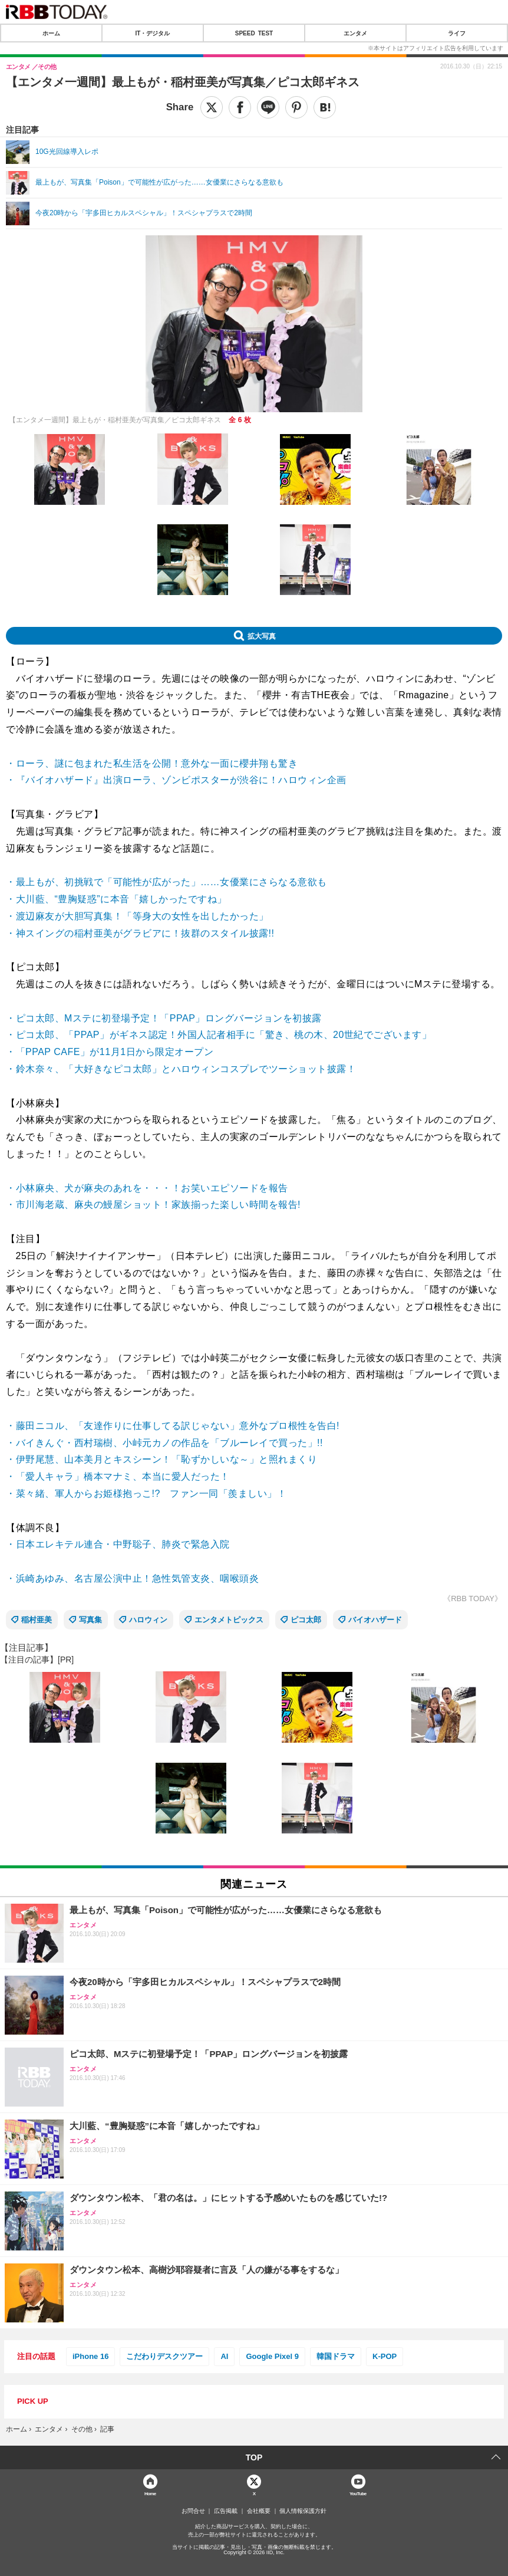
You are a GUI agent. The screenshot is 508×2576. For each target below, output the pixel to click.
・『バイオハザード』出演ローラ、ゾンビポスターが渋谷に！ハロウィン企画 (176, 780)
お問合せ (193, 2511)
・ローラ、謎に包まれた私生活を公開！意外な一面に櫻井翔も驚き (152, 763)
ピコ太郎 (306, 1619)
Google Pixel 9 (272, 2356)
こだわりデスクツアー (164, 2356)
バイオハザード (375, 1619)
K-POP (384, 2356)
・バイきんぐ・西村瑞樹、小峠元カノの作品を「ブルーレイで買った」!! (164, 1443)
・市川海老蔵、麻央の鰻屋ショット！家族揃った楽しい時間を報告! (153, 1205)
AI (224, 2356)
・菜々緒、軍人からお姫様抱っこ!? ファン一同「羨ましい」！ (146, 1494)
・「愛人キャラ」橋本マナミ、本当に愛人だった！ (118, 1476)
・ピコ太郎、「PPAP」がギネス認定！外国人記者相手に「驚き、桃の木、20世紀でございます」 (218, 1035)
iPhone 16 (90, 2356)
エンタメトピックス (228, 1619)
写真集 (90, 1619)
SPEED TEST (254, 33)
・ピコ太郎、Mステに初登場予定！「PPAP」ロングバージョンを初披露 (164, 1018)
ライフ (457, 33)
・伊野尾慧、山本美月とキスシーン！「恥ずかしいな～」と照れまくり (161, 1459)
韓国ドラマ (335, 2356)
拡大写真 (262, 635)
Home (150, 2493)
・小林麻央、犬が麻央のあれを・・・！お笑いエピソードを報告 (147, 1188)
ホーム (51, 33)
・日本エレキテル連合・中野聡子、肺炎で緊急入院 (118, 1544)
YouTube (358, 2493)
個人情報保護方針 (302, 2511)
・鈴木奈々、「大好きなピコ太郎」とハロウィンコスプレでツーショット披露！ (181, 1069)
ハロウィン (148, 1619)
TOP (254, 2457)
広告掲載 (225, 2511)
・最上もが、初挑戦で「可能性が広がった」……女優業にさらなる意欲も (166, 882)
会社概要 (259, 2511)
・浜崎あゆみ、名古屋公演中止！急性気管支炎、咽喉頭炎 (132, 1578)
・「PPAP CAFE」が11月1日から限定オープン (109, 1052)
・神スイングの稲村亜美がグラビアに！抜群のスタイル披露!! (140, 933)
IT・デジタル (153, 33)
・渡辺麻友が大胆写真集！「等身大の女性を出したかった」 (137, 916)
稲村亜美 (36, 1619)
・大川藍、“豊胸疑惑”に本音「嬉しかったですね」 (116, 899)
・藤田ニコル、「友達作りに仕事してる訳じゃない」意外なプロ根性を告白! (172, 1426)
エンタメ (355, 33)
